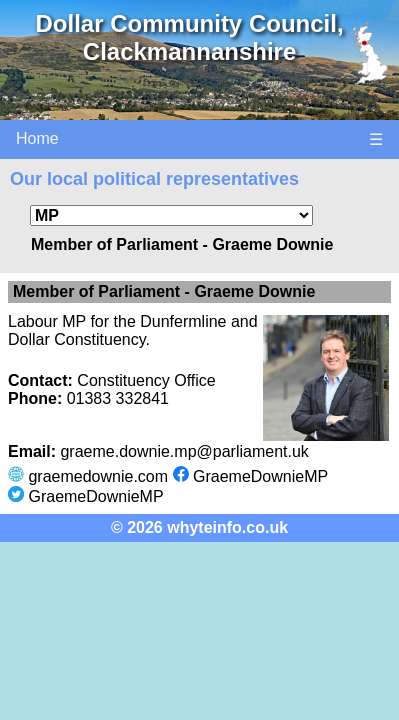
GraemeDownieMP (260, 476)
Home (37, 138)
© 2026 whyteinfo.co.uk (199, 527)
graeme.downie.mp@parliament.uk (184, 451)
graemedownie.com (98, 476)
